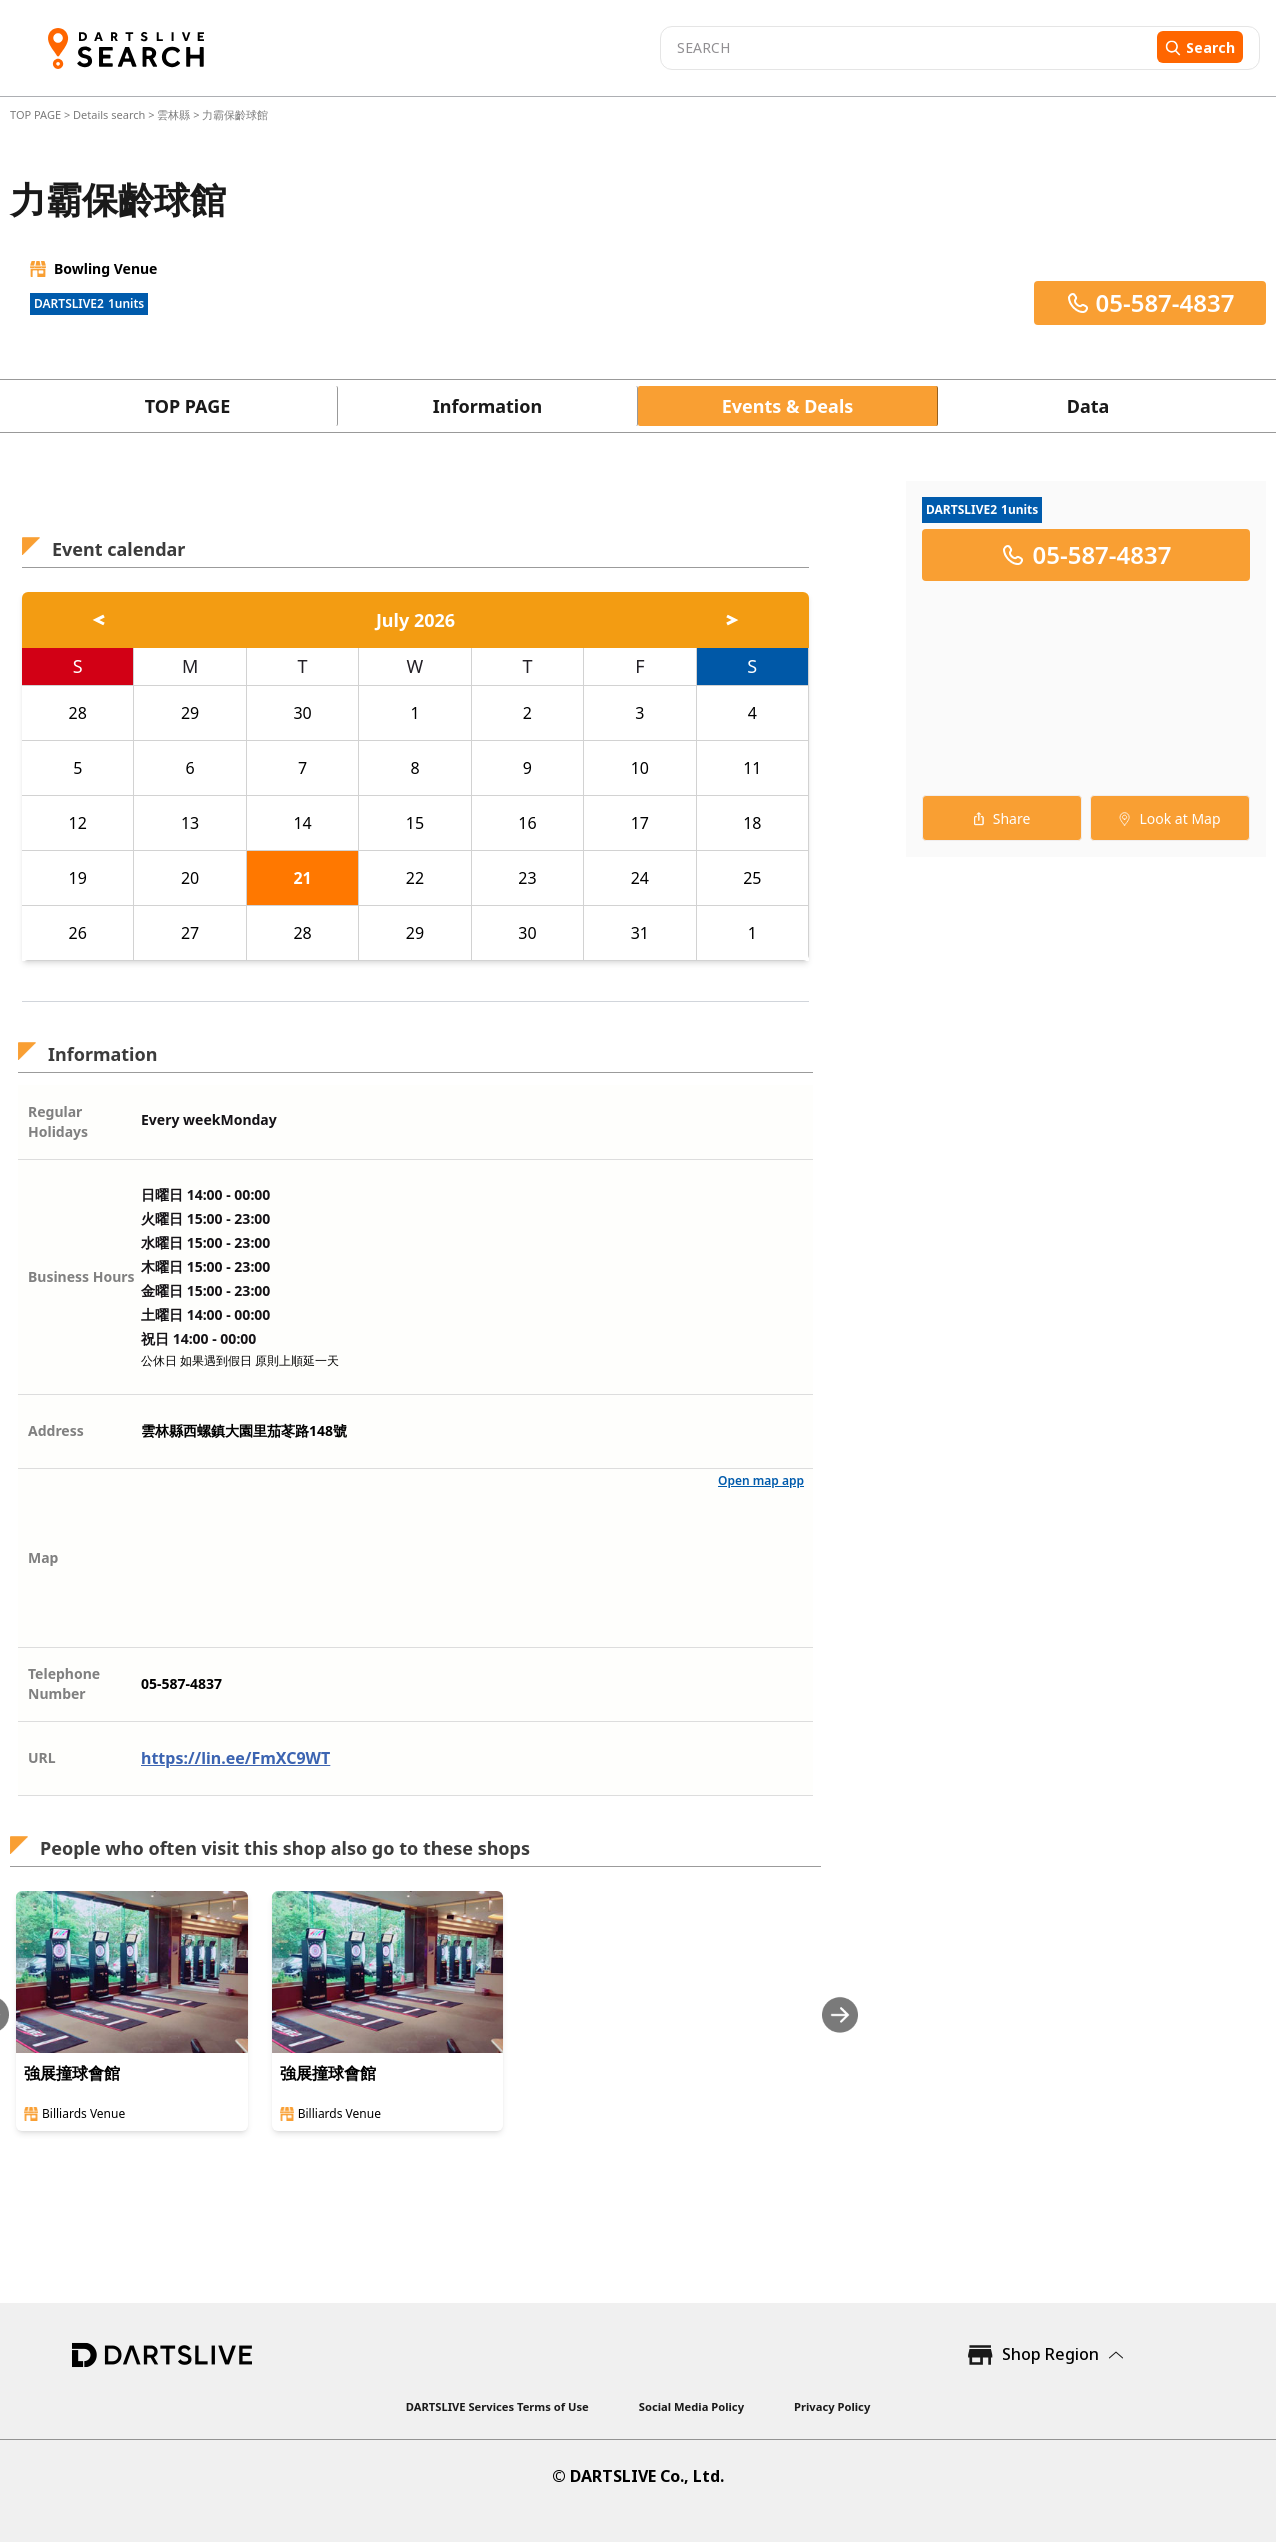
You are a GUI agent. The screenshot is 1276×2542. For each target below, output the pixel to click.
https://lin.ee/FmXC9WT (235, 1758)
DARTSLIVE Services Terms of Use (497, 2406)
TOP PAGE (37, 114)
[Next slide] (840, 2014)
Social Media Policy (691, 2406)
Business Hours (81, 1276)
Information (487, 406)
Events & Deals (788, 406)
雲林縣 (173, 114)
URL (42, 1757)
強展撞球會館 (72, 2073)
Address (56, 1430)
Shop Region (1050, 2354)
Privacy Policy (832, 2406)
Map (43, 1557)
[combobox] (906, 48)
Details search (110, 114)
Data (1088, 406)
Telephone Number (64, 1683)
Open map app (761, 1480)
